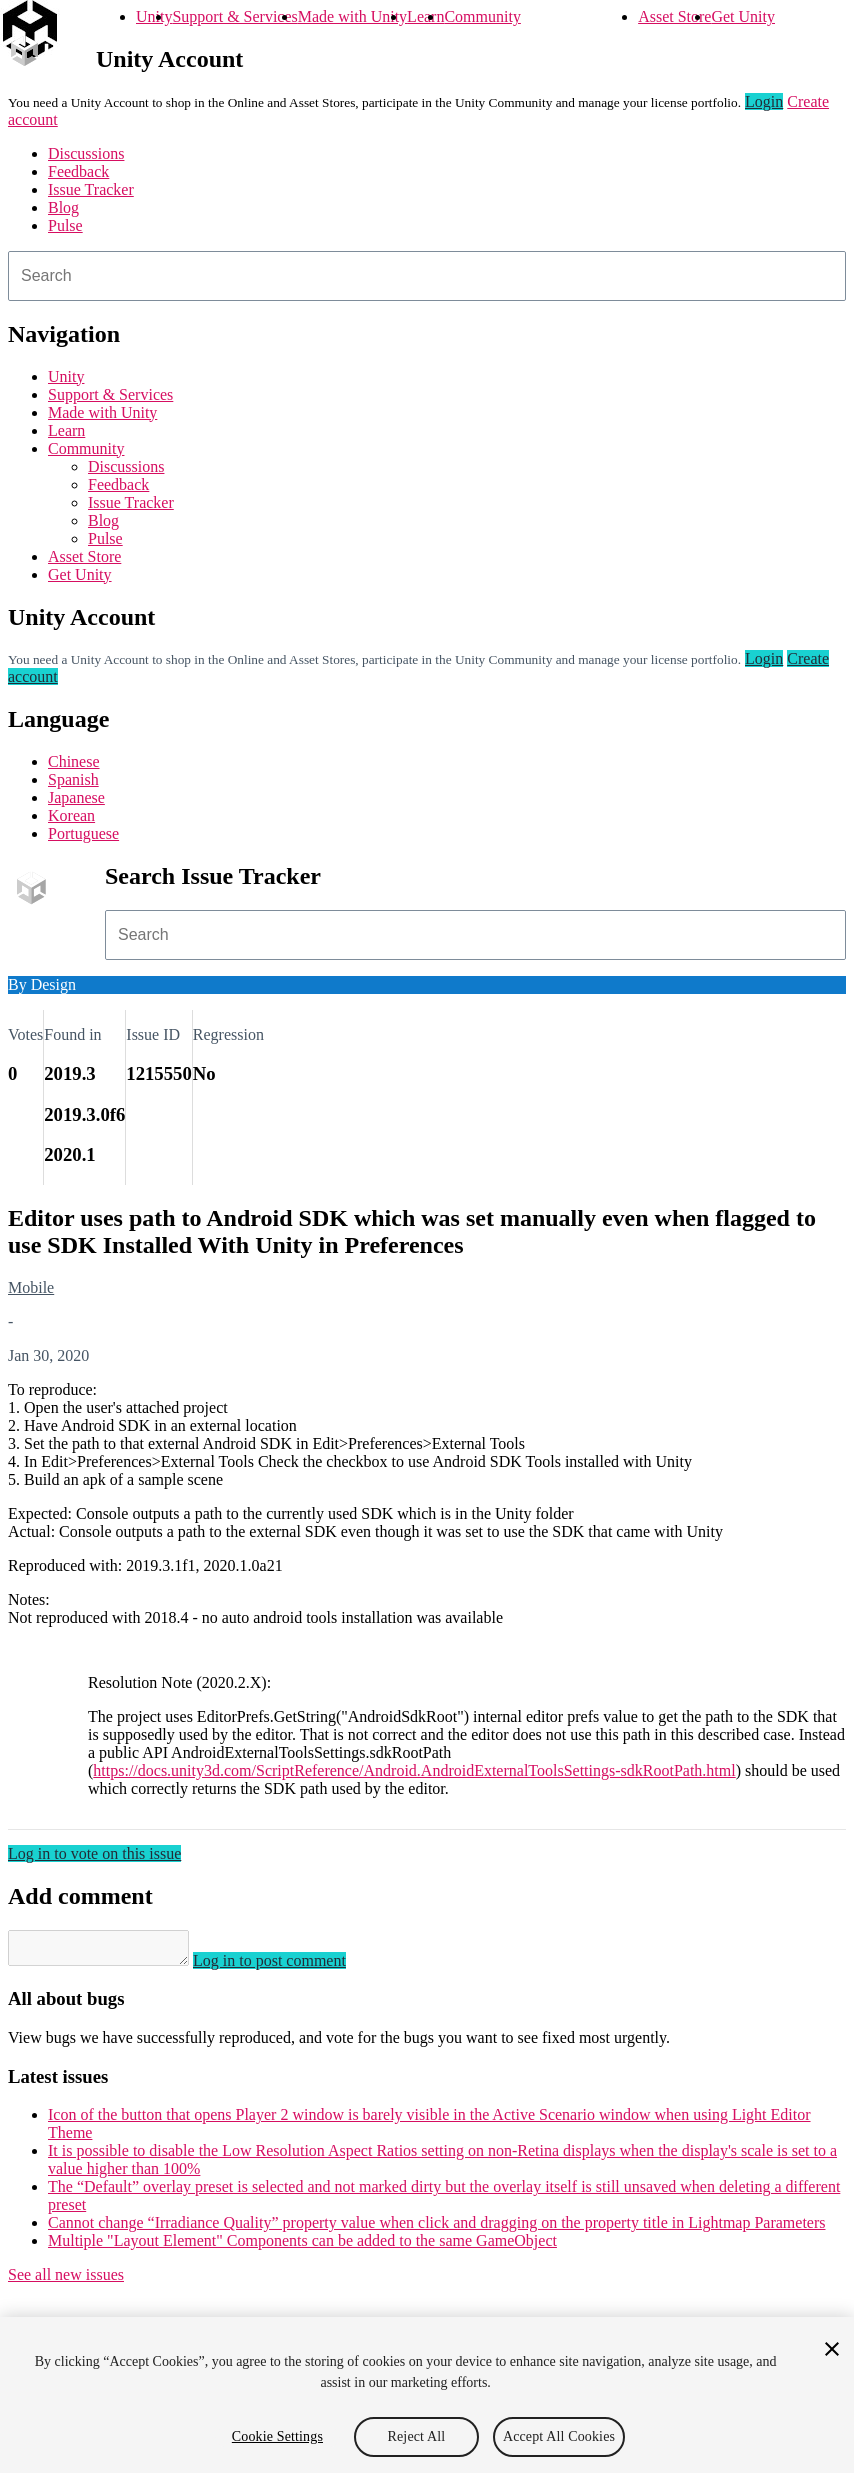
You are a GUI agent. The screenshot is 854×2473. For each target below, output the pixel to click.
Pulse (65, 225)
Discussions (86, 153)
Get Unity (743, 16)
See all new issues (66, 2280)
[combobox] (427, 276)
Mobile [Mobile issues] (31, 1287)
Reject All (417, 2436)
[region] (427, 2395)
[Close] (832, 2349)
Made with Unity (352, 16)
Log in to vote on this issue (94, 1853)
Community (482, 16)
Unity (154, 16)
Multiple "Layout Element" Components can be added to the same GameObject (302, 2246)
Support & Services (234, 16)
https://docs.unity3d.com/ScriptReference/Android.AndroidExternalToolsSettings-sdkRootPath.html (414, 1770)
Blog (63, 207)
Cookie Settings (277, 2436)
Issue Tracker (91, 189)
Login (764, 101)
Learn (425, 16)
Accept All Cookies (559, 2436)
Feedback (78, 171)
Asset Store (674, 16)
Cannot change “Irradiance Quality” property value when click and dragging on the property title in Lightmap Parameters (437, 2228)
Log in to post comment (289, 1966)
